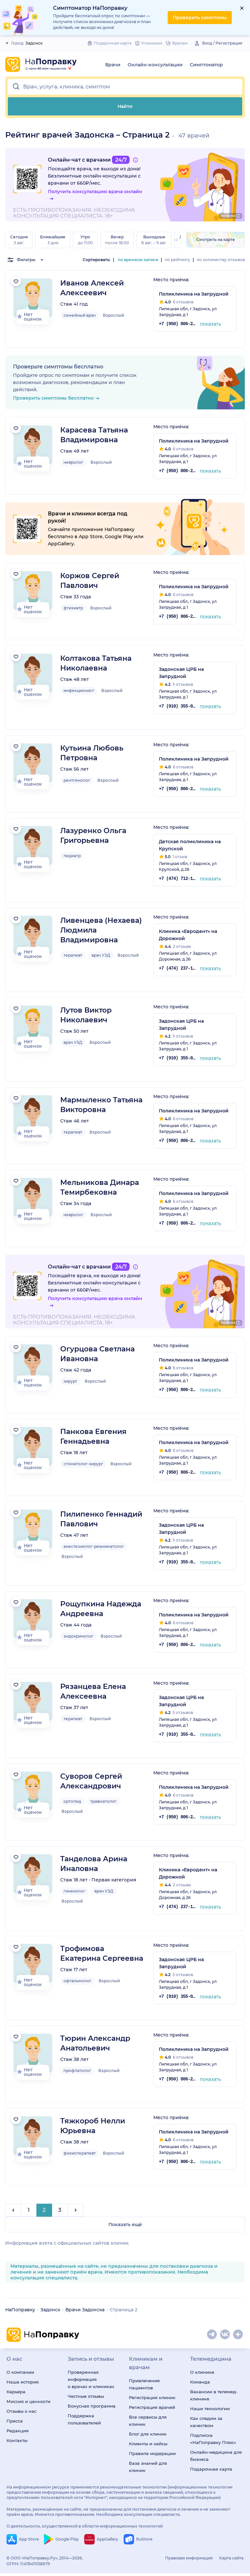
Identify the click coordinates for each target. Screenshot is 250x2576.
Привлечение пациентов (144, 2392)
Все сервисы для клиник (148, 2428)
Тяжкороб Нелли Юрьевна (92, 2126)
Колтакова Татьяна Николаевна (96, 663)
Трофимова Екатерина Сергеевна (101, 1953)
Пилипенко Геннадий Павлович (101, 1519)
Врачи (112, 65)
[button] (125, 87)
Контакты (17, 2448)
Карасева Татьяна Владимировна (94, 435)
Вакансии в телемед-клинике (214, 2403)
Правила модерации (152, 2461)
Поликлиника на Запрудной (194, 294)
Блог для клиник (148, 2441)
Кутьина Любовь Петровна (91, 753)
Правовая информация (189, 2565)
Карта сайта (231, 2565)
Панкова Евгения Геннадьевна (93, 1436)
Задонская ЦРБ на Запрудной (181, 672)
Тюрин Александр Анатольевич (95, 2043)
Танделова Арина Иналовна (93, 1863)
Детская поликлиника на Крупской (190, 845)
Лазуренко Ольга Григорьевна (93, 835)
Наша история (23, 2389)
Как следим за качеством (206, 2429)
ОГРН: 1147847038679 (28, 2571)
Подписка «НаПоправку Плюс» (213, 2446)
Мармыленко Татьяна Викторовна (101, 1104)
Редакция (18, 2438)
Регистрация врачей (152, 2415)
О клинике (202, 2380)
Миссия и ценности (28, 2409)
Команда (200, 2389)
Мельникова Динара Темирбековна (99, 1187)
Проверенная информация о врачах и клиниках (91, 2387)
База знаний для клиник (148, 2474)
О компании (20, 2380)
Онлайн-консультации (155, 65)
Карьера (16, 2399)
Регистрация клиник (152, 2405)
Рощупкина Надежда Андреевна (100, 1609)
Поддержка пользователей (84, 2427)
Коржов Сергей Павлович (89, 580)
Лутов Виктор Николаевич (86, 1015)
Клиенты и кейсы (148, 2451)
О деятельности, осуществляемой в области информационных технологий (85, 2533)
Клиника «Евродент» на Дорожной (188, 934)
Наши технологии (210, 2416)
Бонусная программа (92, 2413)
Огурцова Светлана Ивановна (97, 1354)
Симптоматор (206, 65)
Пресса (15, 2428)
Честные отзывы (86, 2404)
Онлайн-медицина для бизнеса (216, 2463)
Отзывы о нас (21, 2419)
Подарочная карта (211, 2476)
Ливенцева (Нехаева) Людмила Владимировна (101, 930)
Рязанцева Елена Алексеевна (93, 1691)
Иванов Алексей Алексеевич (92, 288)
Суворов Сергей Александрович (91, 1781)
